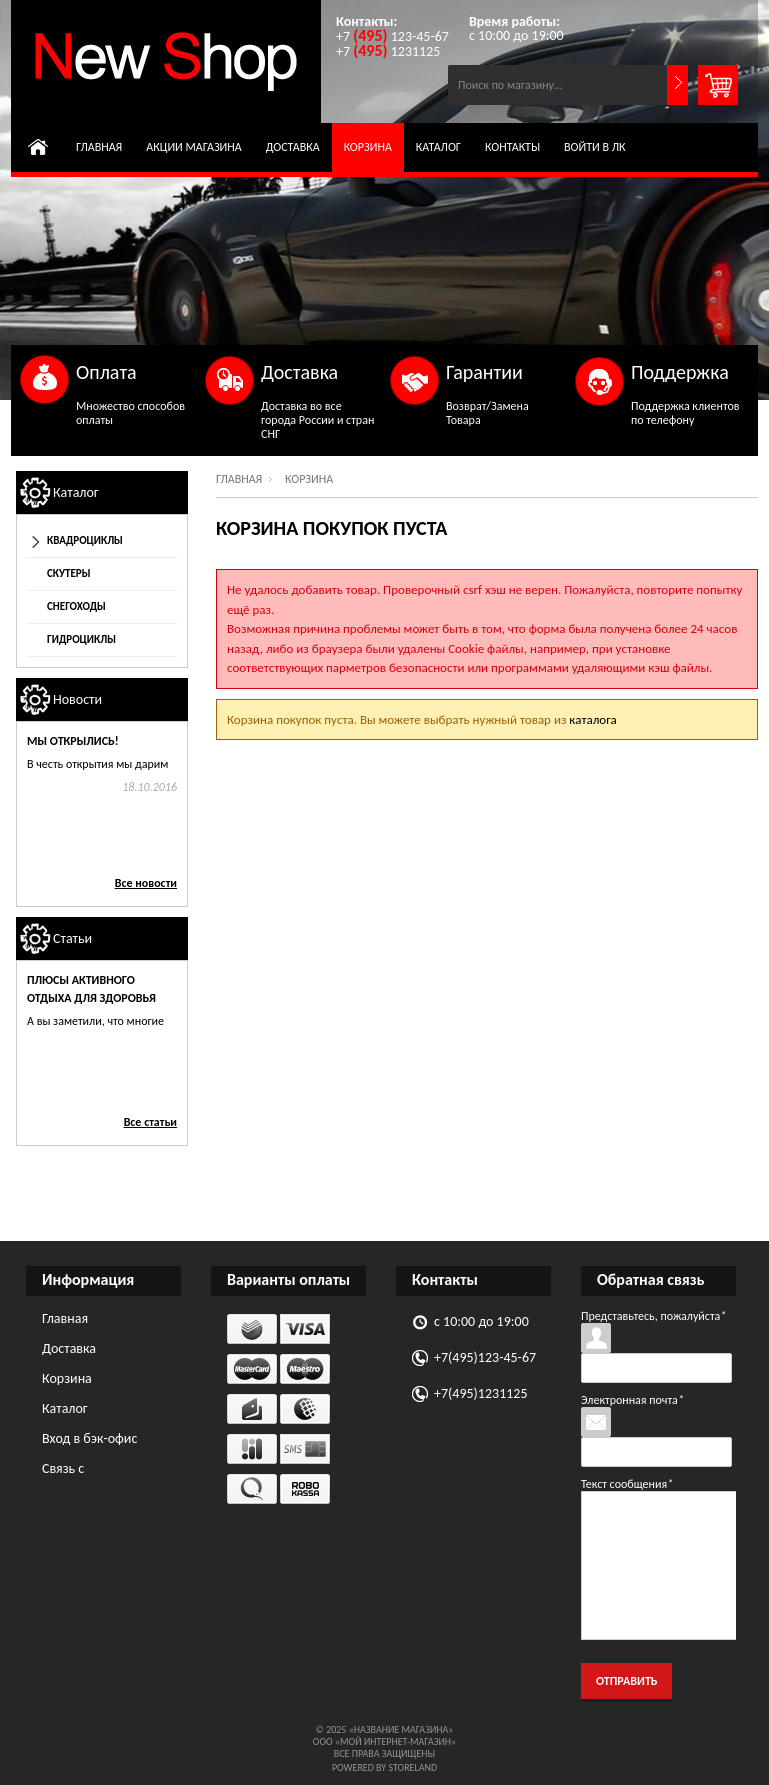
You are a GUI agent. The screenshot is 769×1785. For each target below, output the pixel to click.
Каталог (438, 147)
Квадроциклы (85, 540)
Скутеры (68, 573)
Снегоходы (76, 606)
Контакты (512, 147)
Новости (77, 699)
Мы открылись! (73, 741)
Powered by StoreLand (384, 1767)
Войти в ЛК (595, 147)
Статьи (72, 938)
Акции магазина (193, 147)
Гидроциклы (81, 639)
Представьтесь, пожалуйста (653, 1316)
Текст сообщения (627, 1484)
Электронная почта (632, 1400)
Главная (99, 147)
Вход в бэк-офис (89, 1438)
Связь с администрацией (93, 1472)
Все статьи (150, 1122)
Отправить (626, 1681)
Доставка (293, 147)
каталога (592, 719)
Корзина (368, 147)
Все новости (146, 883)
